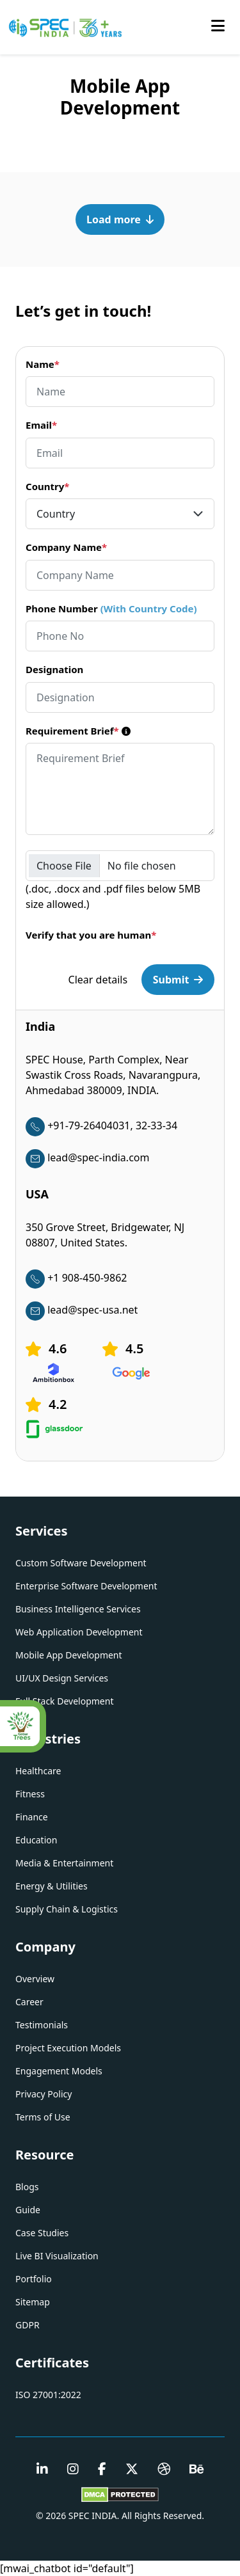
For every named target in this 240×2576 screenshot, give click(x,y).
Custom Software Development (81, 1563)
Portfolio (33, 2279)
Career (29, 2002)
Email (41, 424)
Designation (54, 669)
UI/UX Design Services (61, 1678)
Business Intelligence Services (78, 1609)
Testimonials (41, 2025)
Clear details (98, 980)
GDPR (27, 2325)
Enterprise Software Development (86, 1586)
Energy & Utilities (51, 1886)
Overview (34, 1979)
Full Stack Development (64, 1701)
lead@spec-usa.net (82, 1310)
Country (47, 486)
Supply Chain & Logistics (66, 1909)
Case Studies (41, 2233)
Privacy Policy (43, 2094)
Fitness (30, 1794)
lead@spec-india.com (87, 1157)
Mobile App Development (68, 1655)
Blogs (27, 2187)
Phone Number (111, 608)
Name (43, 364)
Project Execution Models (68, 2048)
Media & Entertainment (64, 1863)
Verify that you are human (91, 934)
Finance (31, 1817)
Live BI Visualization (57, 2256)
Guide (27, 2210)
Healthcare (38, 1771)
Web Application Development (79, 1632)
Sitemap (32, 2302)
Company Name (66, 547)
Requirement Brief (78, 730)
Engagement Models (58, 2071)
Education (36, 1840)
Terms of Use (42, 2117)
